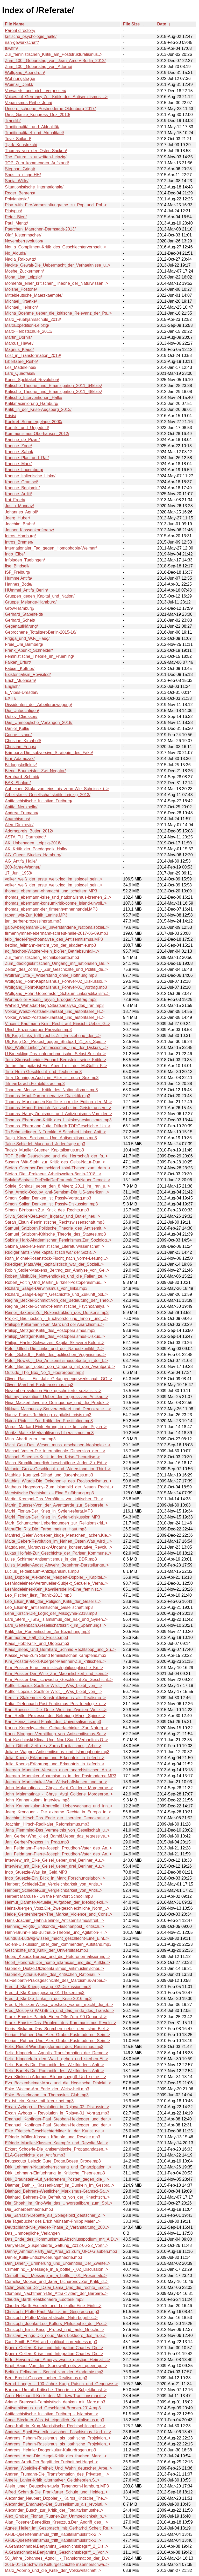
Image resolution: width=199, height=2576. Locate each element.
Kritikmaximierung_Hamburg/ (31, 403)
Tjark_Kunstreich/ (21, 145)
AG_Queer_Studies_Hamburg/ (33, 855)
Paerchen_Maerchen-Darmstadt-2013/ (40, 229)
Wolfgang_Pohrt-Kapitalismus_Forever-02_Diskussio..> (56, 981)
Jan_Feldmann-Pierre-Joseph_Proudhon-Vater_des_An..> (58, 1848)
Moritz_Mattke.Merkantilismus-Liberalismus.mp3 (49, 1433)
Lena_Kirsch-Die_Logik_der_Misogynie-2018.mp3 (51, 1613)
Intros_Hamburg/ (20, 536)
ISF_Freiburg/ (17, 572)
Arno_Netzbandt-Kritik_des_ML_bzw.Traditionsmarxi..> (55, 2396)
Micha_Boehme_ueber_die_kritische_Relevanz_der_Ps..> (58, 313)
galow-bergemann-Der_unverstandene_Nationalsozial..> (57, 927)
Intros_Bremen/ (19, 542)
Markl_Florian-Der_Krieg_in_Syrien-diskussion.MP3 (52, 1517)
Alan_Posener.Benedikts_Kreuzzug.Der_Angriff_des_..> (56, 2522)
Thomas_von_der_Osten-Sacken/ (36, 150)
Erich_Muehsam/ (20, 680)
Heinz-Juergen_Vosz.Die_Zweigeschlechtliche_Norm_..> (57, 1908)
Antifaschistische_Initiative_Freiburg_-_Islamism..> (51, 2414)
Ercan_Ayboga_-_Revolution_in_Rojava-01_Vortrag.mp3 (57, 2113)
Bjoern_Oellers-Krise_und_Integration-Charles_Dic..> (54, 2347)
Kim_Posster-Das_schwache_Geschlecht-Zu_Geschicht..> (59, 1679)
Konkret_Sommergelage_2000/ (33, 421)
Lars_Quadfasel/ (20, 373)
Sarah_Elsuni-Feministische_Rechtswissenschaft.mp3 (54, 1222)
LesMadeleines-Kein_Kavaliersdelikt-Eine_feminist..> (54, 1589)
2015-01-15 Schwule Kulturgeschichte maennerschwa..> (57, 2564)
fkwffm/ (11, 48)
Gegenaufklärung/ (21, 626)
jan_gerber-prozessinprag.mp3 (33, 921)
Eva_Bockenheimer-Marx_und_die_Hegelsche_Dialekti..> (58, 2083)
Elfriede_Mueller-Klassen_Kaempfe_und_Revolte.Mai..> (56, 2143)
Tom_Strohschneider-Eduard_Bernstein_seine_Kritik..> (55, 1059)
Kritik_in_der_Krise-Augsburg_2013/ (38, 409)
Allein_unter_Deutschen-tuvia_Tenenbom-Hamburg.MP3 (57, 2486)
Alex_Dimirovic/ (19, 825)
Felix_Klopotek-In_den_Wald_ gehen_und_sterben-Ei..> (56, 2059)
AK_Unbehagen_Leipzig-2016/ (33, 843)
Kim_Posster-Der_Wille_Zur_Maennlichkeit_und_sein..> (56, 1673)
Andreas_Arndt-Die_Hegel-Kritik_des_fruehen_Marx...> (56, 2456)
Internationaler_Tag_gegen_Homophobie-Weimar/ (51, 548)
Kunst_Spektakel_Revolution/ (32, 379)
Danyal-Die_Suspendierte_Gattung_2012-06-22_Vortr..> (56, 2245)
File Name (15, 24)
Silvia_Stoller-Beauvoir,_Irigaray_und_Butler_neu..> (52, 1216)
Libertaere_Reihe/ (21, 361)
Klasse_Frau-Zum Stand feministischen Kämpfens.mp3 (55, 1655)
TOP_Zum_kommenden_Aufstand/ (37, 163)
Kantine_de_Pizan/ (22, 439)
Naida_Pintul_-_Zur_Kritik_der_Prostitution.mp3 (49, 1421)
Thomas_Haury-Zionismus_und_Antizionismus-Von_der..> (58, 1113)
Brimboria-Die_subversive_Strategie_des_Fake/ (49, 752)
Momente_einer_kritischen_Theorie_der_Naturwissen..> (56, 283)
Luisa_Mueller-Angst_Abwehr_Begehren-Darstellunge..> (57, 1565)
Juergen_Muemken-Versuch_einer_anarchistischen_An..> (58, 1770)
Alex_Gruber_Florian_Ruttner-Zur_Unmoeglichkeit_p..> (56, 2516)
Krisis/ (10, 415)
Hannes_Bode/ (18, 584)
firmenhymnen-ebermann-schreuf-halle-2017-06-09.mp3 (56, 933)
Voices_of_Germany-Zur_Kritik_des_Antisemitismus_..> (56, 96)
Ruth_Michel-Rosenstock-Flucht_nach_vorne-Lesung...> (57, 1258)
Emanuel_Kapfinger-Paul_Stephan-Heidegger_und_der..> (58, 2119)
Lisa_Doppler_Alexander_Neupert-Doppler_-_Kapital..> (56, 1577)
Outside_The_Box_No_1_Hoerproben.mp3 (44, 1372)
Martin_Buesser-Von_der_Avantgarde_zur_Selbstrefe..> (56, 1505)
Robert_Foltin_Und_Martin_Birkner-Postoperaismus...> (55, 1282)
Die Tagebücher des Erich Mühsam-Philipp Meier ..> (53, 2221)
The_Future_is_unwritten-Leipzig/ (35, 157)
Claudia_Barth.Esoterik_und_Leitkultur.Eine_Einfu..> (53, 2305)
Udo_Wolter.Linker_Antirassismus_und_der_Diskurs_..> (56, 1047)
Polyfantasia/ (17, 199)
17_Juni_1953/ (18, 873)
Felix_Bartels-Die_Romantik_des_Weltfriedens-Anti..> (54, 2065)
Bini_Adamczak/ (20, 758)
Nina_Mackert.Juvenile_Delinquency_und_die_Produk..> (57, 1402)
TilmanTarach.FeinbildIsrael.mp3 (35, 1083)
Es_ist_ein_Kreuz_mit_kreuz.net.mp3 (39, 2101)
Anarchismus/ (17, 819)
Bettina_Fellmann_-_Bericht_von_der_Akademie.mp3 (54, 2372)
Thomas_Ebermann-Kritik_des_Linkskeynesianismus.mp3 (58, 1120)
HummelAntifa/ (18, 578)
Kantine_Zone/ (18, 446)
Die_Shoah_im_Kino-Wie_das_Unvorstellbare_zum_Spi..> (58, 2203)
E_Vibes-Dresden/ (22, 692)
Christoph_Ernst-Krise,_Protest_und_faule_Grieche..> (54, 2329)
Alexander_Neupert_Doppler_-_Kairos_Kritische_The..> (56, 2498)
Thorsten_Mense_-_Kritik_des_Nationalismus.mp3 (51, 1090)
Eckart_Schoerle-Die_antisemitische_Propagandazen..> (56, 2149)
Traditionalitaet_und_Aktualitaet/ (34, 133)
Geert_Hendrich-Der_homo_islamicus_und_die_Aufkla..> (57, 1962)
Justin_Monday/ (19, 506)
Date (161, 24)
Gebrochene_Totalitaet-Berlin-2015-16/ (40, 632)
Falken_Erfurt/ (18, 662)
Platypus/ (13, 211)
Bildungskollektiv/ (21, 765)
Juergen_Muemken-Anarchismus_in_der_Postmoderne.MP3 (60, 1776)
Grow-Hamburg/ (19, 608)
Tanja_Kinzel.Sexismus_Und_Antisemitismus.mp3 (51, 1138)
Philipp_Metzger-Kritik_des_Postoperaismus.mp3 (50, 1330)
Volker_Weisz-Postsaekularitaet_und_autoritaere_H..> (54, 1011)
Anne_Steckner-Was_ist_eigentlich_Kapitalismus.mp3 (54, 2420)
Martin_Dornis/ (18, 337)
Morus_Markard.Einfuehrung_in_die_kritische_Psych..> (56, 1427)
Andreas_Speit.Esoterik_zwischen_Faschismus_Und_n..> (58, 2432)
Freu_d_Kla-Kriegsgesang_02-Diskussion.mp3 (48, 1986)
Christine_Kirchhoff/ (23, 740)
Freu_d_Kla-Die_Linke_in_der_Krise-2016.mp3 (48, 1998)
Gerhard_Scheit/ (20, 620)
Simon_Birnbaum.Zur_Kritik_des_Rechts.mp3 (47, 1210)
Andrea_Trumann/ (21, 813)
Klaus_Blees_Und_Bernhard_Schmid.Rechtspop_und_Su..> (60, 1649)
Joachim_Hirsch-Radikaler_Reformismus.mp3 (47, 1824)
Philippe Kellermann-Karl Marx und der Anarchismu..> (54, 1324)
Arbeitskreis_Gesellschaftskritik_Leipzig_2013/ (47, 794)
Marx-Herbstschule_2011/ (28, 331)
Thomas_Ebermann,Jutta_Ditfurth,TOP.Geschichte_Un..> (57, 1126)
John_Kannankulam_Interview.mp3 (37, 1800)
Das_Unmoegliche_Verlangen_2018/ (39, 722)
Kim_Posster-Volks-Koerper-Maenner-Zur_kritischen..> (55, 1661)
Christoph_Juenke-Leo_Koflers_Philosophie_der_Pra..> (56, 2323)
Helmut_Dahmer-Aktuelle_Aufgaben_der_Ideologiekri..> (56, 1902)
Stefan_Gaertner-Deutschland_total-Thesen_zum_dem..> (58, 1168)
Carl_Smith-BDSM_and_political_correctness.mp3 (51, 2342)
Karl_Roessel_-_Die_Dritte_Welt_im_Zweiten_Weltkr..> (55, 1709)
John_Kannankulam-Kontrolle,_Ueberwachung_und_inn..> (58, 1806)
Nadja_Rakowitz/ (20, 259)
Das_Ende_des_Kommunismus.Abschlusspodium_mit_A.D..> (61, 2239)
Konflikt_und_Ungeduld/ (27, 427)
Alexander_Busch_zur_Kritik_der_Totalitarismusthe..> (54, 2510)
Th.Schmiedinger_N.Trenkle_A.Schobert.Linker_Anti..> (55, 1132)
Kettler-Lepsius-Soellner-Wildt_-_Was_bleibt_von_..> (53, 1685)
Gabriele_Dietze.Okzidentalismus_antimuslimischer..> (54, 1968)
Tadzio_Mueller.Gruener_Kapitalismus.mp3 (44, 1150)
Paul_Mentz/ (16, 223)
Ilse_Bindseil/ (17, 566)
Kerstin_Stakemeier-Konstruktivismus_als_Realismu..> (55, 1698)
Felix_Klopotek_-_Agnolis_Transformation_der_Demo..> (56, 2053)
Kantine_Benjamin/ (22, 488)
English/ (12, 686)
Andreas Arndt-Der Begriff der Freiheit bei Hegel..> (51, 2462)
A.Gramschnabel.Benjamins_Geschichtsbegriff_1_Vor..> (56, 2552)
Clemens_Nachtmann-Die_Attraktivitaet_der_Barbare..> (56, 2293)
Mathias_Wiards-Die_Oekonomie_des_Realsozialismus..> (58, 1481)
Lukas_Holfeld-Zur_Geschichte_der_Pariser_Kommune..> (58, 1553)
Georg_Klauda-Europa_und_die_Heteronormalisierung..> (57, 1956)
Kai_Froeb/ (15, 500)
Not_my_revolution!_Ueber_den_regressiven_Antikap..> (56, 1396)
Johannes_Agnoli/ (21, 512)
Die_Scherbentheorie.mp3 (29, 2209)
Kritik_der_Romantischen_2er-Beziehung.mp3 (47, 1631)
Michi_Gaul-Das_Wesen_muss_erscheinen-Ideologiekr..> (57, 1445)
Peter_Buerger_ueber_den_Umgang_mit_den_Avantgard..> (60, 1366)
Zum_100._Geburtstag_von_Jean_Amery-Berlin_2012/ (55, 60)
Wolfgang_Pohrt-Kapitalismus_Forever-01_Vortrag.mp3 (56, 987)
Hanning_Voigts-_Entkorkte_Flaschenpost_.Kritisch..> (54, 1926)
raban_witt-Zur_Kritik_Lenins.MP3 (36, 915)
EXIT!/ (10, 698)
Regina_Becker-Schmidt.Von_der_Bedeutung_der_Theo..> (59, 1300)
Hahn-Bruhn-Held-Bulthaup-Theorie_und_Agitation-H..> (56, 1932)
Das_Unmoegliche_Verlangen (32, 2233)
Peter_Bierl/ (16, 217)
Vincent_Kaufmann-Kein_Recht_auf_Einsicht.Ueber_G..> (57, 1023)
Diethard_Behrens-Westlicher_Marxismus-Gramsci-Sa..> (57, 2191)
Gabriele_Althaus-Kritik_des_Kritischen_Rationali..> (52, 1974)
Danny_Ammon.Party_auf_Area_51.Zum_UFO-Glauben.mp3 (61, 2251)
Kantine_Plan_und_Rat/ (27, 458)
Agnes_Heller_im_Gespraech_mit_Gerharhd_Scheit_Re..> (59, 2528)
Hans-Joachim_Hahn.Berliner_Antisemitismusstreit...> (54, 1920)
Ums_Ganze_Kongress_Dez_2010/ (37, 114)
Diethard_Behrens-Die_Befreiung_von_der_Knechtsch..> (57, 2197)
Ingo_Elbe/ (15, 554)
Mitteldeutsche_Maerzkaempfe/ (33, 295)
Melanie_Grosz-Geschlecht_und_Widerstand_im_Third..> (58, 1469)
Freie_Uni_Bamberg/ (24, 644)
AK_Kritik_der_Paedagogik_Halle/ (36, 849)
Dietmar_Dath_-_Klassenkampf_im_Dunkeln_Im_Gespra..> (59, 2185)
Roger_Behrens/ (20, 193)
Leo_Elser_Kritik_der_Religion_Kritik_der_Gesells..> (53, 1601)
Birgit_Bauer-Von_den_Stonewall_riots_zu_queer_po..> (56, 2365)
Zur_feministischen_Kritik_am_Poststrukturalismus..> (54, 54)
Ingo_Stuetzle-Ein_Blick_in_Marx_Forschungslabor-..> (55, 1878)
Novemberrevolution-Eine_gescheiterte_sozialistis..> (53, 1390)
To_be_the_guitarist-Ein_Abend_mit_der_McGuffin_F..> (56, 1065)
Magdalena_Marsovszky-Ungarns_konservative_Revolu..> (58, 1547)
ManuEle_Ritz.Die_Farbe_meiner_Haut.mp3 (46, 1529)
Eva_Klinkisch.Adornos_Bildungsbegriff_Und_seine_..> (55, 2077)
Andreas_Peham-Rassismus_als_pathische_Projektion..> (58, 2438)
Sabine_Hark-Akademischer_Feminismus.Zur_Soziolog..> (58, 1240)
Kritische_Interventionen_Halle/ (33, 397)
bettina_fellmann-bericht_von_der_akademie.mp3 (50, 945)
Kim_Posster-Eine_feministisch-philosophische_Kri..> (54, 1667)
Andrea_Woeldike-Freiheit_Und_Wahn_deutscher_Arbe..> (58, 2468)
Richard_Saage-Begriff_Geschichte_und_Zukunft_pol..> (56, 1294)
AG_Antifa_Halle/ (21, 861)
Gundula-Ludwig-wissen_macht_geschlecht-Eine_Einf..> (57, 1938)
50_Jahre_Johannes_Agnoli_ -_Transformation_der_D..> (57, 2558)
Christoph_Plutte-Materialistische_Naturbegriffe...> (51, 2317)
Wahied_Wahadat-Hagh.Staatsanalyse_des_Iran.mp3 (54, 1005)
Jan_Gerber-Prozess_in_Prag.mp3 (37, 1842)
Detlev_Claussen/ (21, 716)
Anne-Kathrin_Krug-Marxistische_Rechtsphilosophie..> (55, 2426)
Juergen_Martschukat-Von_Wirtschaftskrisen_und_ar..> (56, 1782)
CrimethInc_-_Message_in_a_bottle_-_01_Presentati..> (56, 2275)
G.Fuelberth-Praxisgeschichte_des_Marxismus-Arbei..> (56, 1980)
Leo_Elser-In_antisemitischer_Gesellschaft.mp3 (49, 1607)
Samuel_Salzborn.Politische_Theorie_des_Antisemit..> (55, 1228)
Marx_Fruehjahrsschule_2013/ (33, 319)
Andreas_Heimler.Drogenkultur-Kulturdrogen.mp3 (50, 2450)
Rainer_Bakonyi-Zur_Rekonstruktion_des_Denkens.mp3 (57, 1312)
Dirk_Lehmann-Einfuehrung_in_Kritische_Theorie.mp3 (55, 2173)
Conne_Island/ (18, 735)
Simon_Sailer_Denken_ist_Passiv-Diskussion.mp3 (51, 1204)
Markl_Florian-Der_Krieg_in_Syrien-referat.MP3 (49, 1511)
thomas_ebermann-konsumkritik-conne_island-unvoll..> (56, 903)
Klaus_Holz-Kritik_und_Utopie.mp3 (37, 1643)
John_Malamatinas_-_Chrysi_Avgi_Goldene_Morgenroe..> (59, 1788)
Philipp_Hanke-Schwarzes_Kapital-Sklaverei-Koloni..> (54, 1342)
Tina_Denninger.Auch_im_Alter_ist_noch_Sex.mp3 (51, 1077)
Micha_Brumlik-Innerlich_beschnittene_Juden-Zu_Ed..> (56, 1463)
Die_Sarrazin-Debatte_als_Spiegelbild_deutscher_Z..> (55, 2215)
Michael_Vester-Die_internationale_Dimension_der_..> (55, 1451)
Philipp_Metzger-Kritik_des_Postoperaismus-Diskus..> (55, 1336)
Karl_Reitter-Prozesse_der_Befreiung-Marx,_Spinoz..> (55, 1715)
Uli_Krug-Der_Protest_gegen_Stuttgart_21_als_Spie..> (55, 1041)
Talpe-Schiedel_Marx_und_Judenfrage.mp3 (45, 1144)
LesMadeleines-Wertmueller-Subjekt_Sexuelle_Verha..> (56, 1583)
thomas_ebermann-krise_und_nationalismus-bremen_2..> (58, 897)
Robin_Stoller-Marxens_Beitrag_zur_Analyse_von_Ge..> (57, 1270)
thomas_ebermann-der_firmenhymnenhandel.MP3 (51, 909)
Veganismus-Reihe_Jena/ (28, 102)
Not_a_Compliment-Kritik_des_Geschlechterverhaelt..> (55, 247)
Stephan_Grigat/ (20, 169)
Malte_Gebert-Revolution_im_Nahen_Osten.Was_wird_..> (58, 1541)
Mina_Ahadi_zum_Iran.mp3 (30, 1439)
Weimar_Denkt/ (19, 84)
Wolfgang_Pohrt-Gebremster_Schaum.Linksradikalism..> (57, 993)
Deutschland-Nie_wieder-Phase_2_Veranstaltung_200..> (57, 2227)
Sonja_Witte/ (17, 181)
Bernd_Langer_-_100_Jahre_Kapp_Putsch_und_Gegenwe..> (61, 2384)
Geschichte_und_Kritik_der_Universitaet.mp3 (46, 1950)
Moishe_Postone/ (21, 289)
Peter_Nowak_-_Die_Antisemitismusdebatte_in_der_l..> (56, 1360)
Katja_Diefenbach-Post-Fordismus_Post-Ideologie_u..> (55, 1703)
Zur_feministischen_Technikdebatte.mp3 (42, 957)
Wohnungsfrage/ (20, 78)
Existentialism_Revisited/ (28, 674)
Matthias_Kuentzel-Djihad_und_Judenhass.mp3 (49, 1475)
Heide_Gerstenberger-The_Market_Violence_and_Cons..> (58, 1914)
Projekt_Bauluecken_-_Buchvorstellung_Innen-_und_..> (56, 1318)
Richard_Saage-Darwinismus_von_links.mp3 (46, 1288)
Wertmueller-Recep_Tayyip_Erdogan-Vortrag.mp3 (51, 999)
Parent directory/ (20, 30)
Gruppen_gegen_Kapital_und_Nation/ (40, 596)
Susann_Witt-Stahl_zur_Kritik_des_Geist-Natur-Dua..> (55, 1162)
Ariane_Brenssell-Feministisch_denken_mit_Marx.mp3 (55, 2402)
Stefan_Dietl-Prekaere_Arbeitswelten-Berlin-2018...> (53, 1174)
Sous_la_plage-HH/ (23, 175)
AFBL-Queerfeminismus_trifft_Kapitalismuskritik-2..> (53, 2534)
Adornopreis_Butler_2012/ (29, 831)
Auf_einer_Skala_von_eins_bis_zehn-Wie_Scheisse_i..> (57, 789)
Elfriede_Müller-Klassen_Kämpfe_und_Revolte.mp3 (52, 2137)
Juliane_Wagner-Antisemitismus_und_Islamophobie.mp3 (57, 1752)
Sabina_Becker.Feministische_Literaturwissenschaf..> (54, 1246)
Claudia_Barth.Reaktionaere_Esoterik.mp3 (44, 2299)
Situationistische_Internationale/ (34, 187)
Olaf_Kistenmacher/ (23, 235)
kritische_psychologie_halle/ (30, 36)
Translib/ (13, 120)
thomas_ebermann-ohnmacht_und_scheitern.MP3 (51, 891)
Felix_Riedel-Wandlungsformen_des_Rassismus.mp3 (54, 2046)
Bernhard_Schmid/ (22, 777)
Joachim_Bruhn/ (20, 524)
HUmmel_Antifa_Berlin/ (26, 590)
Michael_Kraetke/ (21, 301)
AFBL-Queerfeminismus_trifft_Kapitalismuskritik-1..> (53, 2540)
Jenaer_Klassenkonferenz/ (29, 530)
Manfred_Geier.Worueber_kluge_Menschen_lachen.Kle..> (58, 1535)
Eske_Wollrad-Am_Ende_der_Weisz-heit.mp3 (47, 2089)
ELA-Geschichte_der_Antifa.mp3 (35, 2155)
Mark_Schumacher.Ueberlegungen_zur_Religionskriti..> (56, 1523)
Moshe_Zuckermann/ (24, 271)
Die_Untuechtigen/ (22, 710)
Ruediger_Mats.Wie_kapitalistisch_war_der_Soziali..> (54, 1264)
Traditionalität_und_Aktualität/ (32, 127)
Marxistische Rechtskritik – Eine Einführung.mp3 (49, 1493)
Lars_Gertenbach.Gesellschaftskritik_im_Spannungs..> (55, 1625)
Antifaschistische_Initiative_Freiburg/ (38, 801)
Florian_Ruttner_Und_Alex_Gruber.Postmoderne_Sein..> (57, 2034)
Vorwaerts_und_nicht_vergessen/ (35, 91)
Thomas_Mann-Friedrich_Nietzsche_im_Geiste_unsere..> (58, 1108)
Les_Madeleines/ (20, 367)
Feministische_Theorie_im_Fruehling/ (39, 656)
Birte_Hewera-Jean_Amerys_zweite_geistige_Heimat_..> (57, 2359)
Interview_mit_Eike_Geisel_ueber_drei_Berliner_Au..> (55, 1860)
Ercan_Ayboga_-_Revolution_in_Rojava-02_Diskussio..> (57, 2107)
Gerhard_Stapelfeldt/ (24, 614)
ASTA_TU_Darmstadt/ (25, 837)
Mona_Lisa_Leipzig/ (23, 277)
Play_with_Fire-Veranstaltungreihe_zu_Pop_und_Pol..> (56, 205)
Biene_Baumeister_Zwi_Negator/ (35, 771)
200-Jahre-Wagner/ (22, 867)
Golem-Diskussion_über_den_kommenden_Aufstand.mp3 (58, 1944)
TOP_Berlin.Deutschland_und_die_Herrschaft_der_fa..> (56, 1156)
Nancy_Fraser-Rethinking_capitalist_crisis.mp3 (48, 1415)
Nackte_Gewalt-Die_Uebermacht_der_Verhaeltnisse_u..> (57, 265)
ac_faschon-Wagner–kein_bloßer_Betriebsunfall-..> (52, 951)
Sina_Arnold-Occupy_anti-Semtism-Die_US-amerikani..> (57, 1192)
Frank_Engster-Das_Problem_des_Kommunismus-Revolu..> (60, 2023)
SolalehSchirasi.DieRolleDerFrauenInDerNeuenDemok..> (57, 1180)
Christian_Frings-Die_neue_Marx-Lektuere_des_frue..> (55, 2335)
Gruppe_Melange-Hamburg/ (30, 602)
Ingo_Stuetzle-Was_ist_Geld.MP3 (36, 1872)
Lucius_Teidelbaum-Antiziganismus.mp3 (42, 1571)
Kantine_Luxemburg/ (24, 469)
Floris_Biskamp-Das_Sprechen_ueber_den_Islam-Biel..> (57, 2028)
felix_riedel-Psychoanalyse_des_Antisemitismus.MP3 (54, 939)
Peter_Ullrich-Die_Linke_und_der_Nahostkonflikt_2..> (54, 1348)
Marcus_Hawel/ (19, 343)
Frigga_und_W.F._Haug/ (27, 638)
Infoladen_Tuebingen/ (25, 560)
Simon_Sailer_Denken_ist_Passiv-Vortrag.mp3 (48, 1198)
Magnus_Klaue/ (19, 349)
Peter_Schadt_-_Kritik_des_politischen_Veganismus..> (55, 1354)
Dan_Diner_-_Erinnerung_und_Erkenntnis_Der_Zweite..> (57, 2263)
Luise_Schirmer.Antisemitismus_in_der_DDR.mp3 (51, 1559)
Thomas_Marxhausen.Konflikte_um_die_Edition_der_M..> (58, 1102)
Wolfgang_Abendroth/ (25, 72)
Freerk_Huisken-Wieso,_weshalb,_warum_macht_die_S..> (59, 2004)
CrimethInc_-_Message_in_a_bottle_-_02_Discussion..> (56, 2269)
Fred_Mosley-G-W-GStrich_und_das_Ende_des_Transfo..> (59, 2010)
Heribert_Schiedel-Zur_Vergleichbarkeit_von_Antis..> (54, 1884)
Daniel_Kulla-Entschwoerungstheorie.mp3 (43, 2257)
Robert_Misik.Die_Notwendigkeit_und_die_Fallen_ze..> (56, 1276)
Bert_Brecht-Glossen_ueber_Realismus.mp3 (46, 2378)
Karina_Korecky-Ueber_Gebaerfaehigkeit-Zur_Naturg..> (56, 1728)
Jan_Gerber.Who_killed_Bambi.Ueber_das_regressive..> (57, 1836)
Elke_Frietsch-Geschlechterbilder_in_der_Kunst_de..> (54, 2131)
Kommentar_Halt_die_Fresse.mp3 (36, 1637)
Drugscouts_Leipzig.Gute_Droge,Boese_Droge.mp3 (53, 2161)
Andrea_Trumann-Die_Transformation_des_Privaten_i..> (57, 2474)
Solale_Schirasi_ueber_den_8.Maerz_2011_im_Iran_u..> (57, 1186)
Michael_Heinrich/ (21, 307)
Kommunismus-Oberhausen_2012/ (37, 433)
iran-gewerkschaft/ (22, 42)
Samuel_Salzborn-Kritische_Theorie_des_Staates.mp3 (55, 1234)
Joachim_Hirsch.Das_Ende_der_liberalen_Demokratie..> (57, 1818)
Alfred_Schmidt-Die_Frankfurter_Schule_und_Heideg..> (56, 2492)
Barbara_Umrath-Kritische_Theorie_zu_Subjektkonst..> (56, 2390)
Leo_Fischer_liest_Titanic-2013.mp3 (38, 1595)
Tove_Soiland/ (18, 139)
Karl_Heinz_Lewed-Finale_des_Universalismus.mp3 (53, 1721)
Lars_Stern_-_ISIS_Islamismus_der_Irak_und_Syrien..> (56, 1619)
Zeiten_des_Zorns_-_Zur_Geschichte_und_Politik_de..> (56, 969)
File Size (131, 24)
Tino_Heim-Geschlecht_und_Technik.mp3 (43, 1071)
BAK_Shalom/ (18, 783)
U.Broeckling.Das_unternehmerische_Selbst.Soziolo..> (55, 1054)
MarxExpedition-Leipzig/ (27, 325)
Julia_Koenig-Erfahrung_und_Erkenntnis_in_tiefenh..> (54, 1757)
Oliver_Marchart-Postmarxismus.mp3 (39, 1384)
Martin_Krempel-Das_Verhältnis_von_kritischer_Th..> (54, 1499)
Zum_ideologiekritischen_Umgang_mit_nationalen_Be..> (57, 963)
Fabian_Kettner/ (19, 668)
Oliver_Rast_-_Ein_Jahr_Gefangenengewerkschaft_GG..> (58, 1379)
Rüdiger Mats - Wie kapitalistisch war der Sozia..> (50, 1252)
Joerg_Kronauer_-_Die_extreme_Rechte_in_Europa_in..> (58, 1812)
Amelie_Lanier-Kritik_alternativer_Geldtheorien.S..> (52, 2480)
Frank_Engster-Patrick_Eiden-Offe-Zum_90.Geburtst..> (55, 2017)
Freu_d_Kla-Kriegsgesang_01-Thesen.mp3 (44, 1992)
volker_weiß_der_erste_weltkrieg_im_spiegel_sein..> (53, 879)
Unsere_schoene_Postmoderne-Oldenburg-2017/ (50, 108)
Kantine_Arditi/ (18, 494)
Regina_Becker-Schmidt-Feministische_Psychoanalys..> (57, 1306)
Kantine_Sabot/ (19, 452)
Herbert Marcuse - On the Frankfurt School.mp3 (49, 1896)
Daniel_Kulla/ (17, 728)
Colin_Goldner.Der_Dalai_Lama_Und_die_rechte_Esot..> (57, 2287)
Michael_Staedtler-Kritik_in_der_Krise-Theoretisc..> (52, 1457)
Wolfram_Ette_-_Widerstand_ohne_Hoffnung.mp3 (51, 975)
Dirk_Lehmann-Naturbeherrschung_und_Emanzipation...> (58, 2167)
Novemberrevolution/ (24, 241)
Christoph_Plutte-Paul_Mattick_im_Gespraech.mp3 (52, 2311)
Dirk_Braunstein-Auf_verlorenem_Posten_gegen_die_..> (57, 2179)
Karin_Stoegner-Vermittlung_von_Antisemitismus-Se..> (55, 1734)
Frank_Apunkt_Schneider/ (29, 650)
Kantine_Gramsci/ (21, 482)
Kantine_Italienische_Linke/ (30, 476)
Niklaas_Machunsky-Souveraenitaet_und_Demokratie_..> (58, 1409)
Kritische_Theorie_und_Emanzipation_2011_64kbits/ (53, 385)
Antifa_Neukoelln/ (21, 807)
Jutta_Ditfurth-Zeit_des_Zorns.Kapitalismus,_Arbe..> (53, 1746)
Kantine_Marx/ (18, 464)
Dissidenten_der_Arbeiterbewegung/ (38, 704)
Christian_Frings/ (20, 746)
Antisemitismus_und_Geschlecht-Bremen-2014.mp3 (53, 2408)
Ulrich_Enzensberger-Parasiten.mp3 (38, 1029)
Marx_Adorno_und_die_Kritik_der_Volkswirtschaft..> (53, 2570)
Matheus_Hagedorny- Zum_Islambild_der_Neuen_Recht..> (59, 1487)
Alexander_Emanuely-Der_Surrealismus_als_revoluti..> (56, 2504)
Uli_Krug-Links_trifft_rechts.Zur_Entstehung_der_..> (53, 1035)
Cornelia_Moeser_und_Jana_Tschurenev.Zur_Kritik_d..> (56, 2281)
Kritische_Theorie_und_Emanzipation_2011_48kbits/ (53, 391)
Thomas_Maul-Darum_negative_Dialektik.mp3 (47, 1096)
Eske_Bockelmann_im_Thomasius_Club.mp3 (47, 2095)
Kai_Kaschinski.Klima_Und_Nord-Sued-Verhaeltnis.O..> (56, 1740)
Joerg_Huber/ (17, 518)
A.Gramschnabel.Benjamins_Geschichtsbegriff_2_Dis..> (56, 2546)
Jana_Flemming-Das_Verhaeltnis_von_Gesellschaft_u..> (57, 1830)
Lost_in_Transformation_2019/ (33, 355)
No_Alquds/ (15, 253)
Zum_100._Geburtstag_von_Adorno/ (38, 66)
